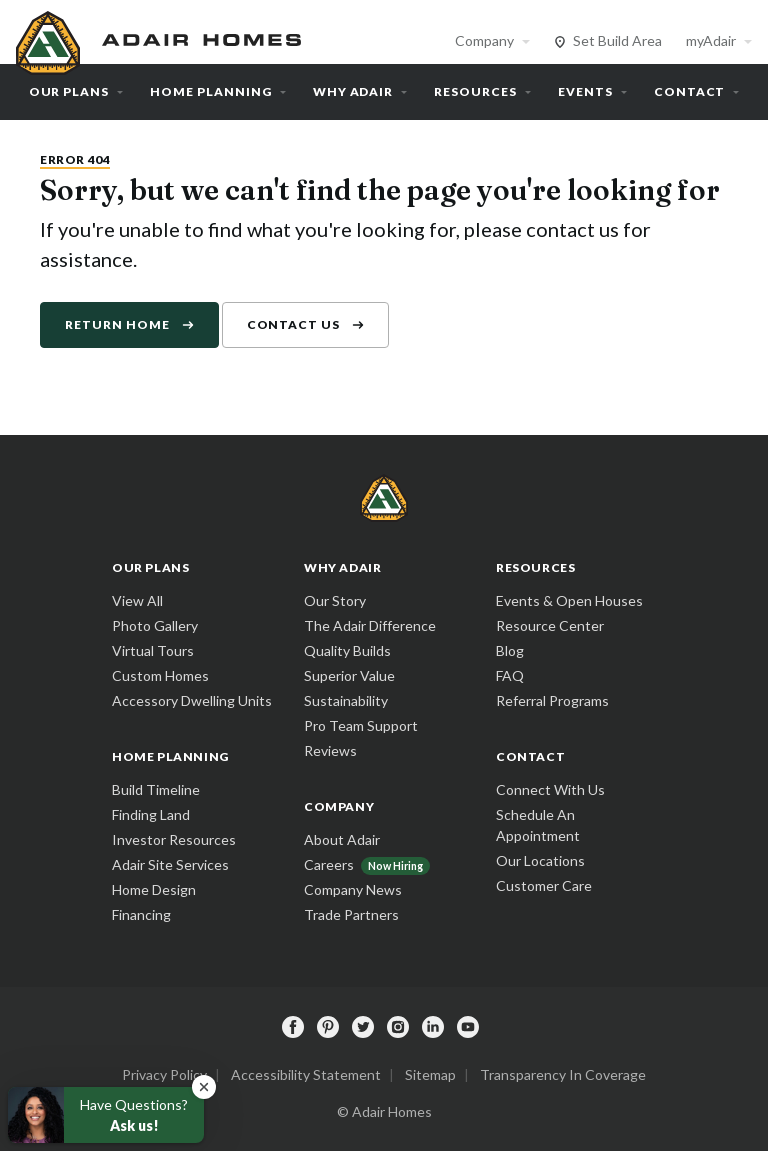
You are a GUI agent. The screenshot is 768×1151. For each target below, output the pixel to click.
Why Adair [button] (353, 91)
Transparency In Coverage (563, 1074)
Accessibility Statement (306, 1074)
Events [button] (585, 91)
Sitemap (430, 1074)
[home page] (161, 40)
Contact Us (294, 324)
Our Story (335, 600)
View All (137, 600)
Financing (141, 914)
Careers (329, 864)
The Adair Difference (370, 625)
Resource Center (550, 625)
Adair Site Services (170, 864)
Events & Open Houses (569, 600)
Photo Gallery (155, 625)
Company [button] (484, 40)
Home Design (154, 889)
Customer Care (544, 885)
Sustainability (346, 700)
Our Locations (540, 860)
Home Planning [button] (210, 91)
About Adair (342, 839)
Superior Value (349, 675)
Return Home (117, 324)
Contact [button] (690, 91)
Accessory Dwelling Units (192, 700)
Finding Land (151, 814)
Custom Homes (160, 675)
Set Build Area (617, 40)
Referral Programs (552, 700)
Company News (353, 889)
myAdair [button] (711, 40)
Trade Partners (351, 914)
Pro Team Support (361, 725)
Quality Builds (347, 650)
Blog (510, 650)
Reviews (330, 750)
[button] (204, 1087)
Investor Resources (174, 839)
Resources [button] (475, 91)
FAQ (510, 675)
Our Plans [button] (69, 91)
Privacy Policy (164, 1074)
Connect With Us (550, 789)
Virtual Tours (153, 650)
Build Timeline (156, 789)
